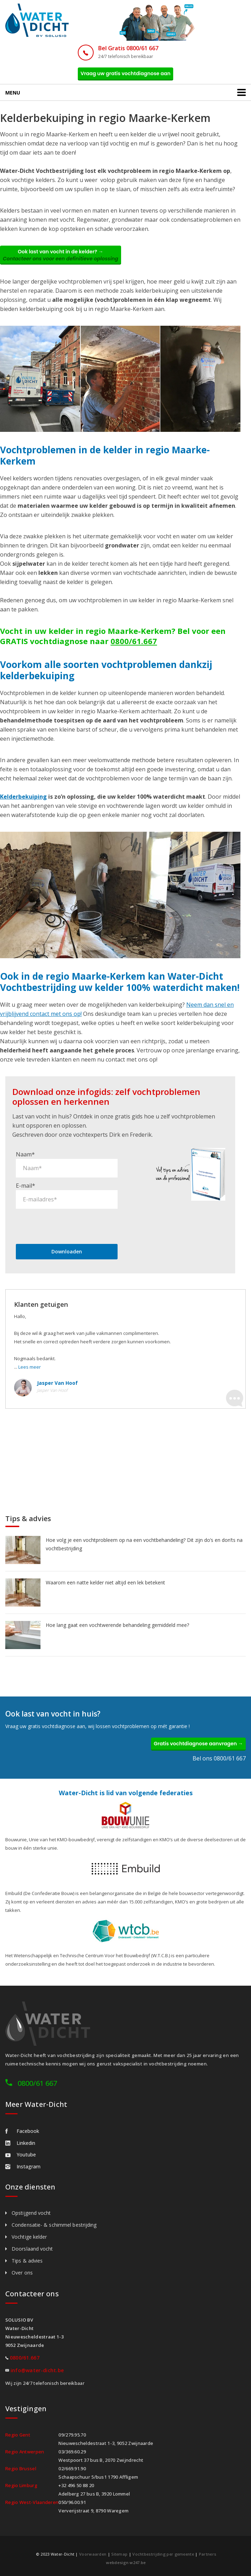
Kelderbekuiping (23, 796)
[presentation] (69, 1226)
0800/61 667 (37, 2083)
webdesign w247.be (126, 2562)
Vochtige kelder (29, 2236)
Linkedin (20, 2143)
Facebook (22, 2131)
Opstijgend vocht (31, 2213)
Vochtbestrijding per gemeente (163, 2554)
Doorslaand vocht (32, 2248)
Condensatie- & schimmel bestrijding (54, 2224)
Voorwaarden (92, 2554)
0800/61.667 (134, 641)
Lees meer (29, 1367)
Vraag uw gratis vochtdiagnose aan (126, 73)
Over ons (22, 2272)
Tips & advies (27, 2260)
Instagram (22, 2166)
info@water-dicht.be (37, 2370)
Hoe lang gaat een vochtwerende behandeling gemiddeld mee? (117, 1625)
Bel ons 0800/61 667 (219, 1758)
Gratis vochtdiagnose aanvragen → (198, 1743)
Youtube (20, 2154)
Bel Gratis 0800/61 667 (128, 48)
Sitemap (119, 2554)
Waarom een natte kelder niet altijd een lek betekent (105, 1582)
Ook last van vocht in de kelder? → (60, 255)
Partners (207, 2554)
